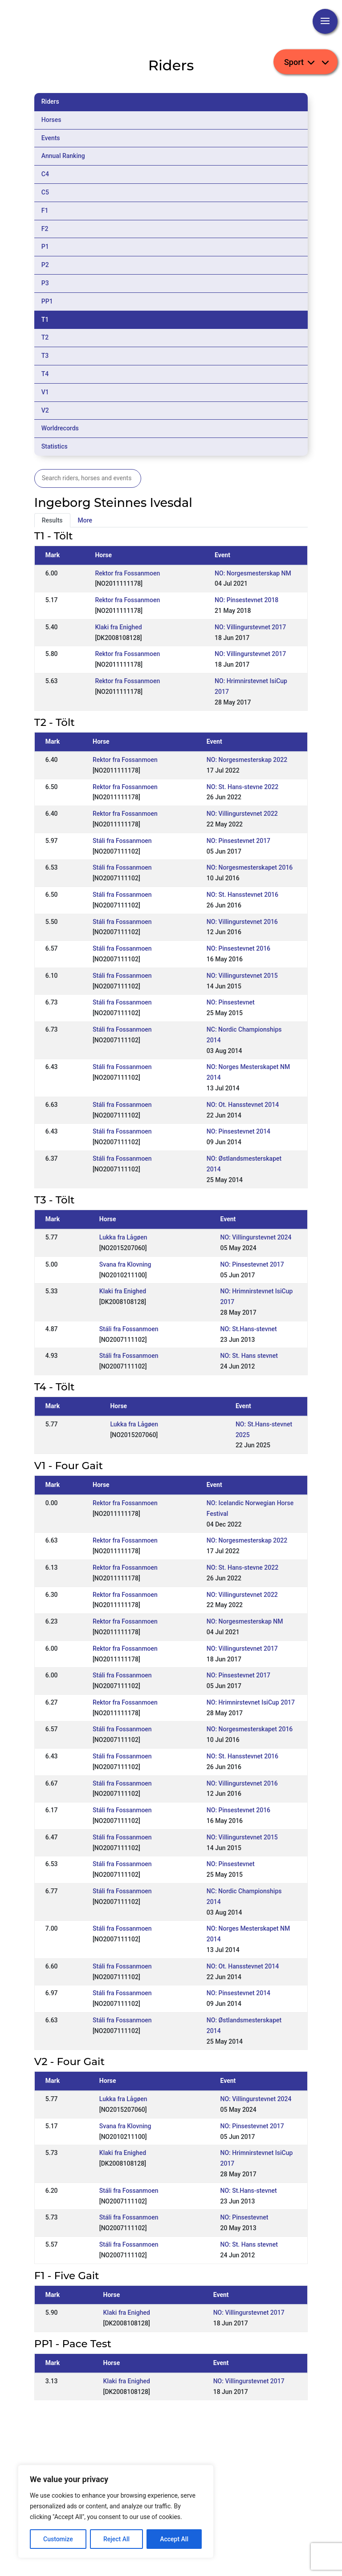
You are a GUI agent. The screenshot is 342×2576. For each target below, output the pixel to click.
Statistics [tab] (54, 446)
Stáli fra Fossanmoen (122, 840)
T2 (45, 337)
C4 (45, 174)
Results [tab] (52, 520)
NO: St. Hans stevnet (248, 1355)
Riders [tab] (50, 101)
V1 (45, 392)
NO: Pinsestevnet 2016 (238, 948)
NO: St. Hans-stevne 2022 (242, 786)
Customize (58, 2539)
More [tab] (85, 520)
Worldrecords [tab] (60, 428)
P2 (45, 264)
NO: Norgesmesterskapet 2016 (250, 867)
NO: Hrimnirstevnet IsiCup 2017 (251, 1702)
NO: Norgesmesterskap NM (253, 573)
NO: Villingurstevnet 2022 (242, 813)
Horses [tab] (51, 119)
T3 (45, 355)
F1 (45, 210)
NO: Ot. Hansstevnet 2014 (243, 1104)
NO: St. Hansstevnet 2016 (242, 894)
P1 (45, 246)
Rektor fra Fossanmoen (127, 573)
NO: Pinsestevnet (231, 1002)
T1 (45, 319)
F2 (45, 228)
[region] (116, 2511)
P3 (45, 283)
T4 (45, 373)
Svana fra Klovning (125, 1264)
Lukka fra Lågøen (123, 1237)
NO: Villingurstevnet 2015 (242, 975)
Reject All (116, 2539)
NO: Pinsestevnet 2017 (238, 840)
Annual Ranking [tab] (63, 155)
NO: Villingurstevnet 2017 (250, 627)
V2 (45, 410)
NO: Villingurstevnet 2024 (255, 1237)
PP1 (47, 301)
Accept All (174, 2539)
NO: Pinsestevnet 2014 (238, 1131)
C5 (45, 192)
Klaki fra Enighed (118, 627)
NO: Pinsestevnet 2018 (246, 599)
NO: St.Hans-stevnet (248, 1329)
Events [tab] (50, 138)
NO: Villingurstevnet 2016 (242, 921)
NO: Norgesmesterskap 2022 (247, 759)
